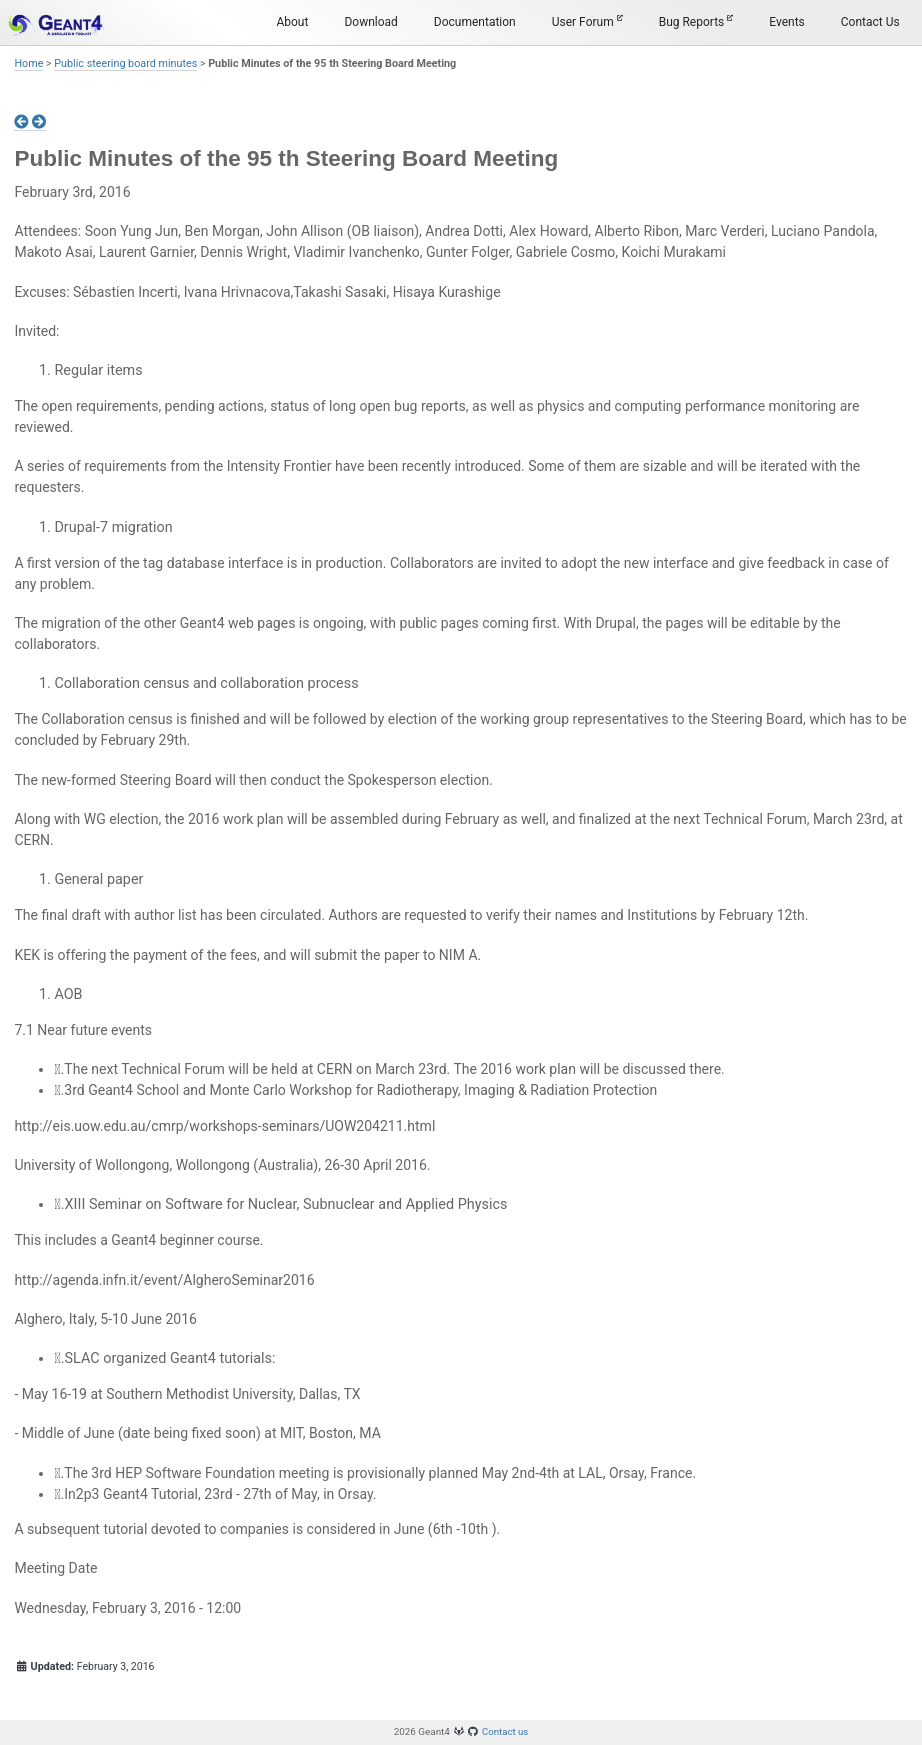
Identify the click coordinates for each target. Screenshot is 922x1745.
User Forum (587, 21)
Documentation (475, 22)
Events (787, 22)
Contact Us (870, 22)
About (292, 22)
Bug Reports (696, 21)
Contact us (505, 1731)
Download (370, 22)
